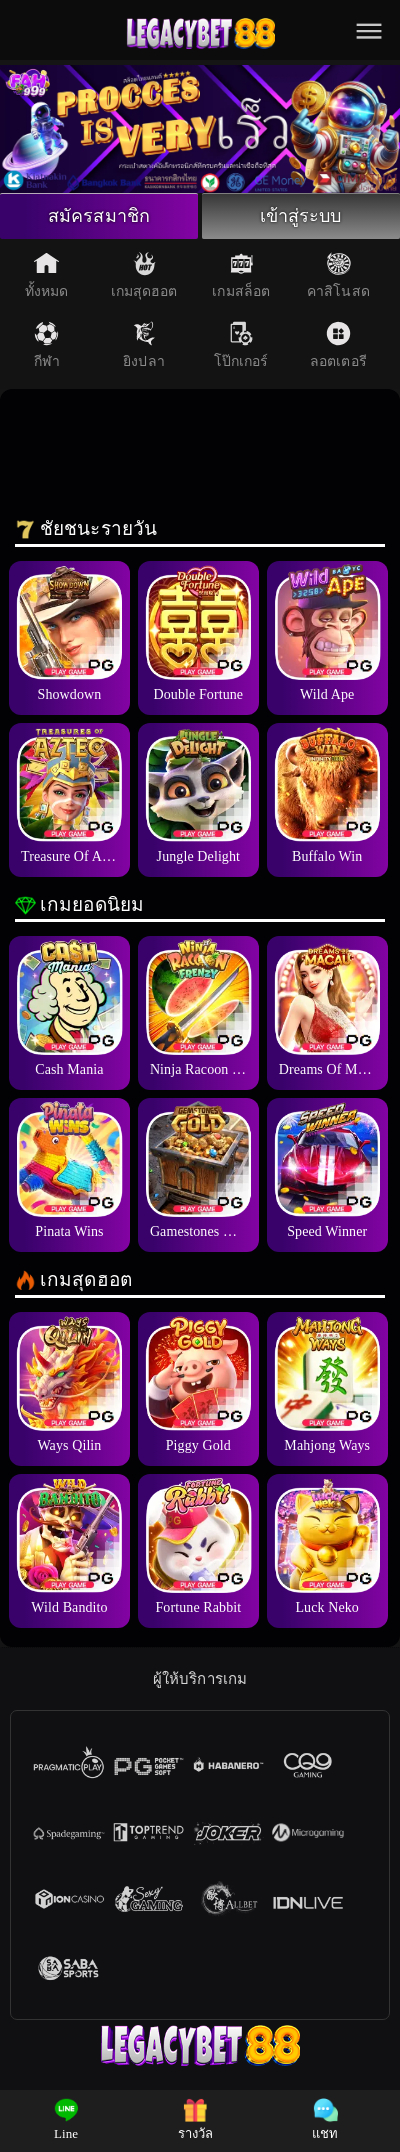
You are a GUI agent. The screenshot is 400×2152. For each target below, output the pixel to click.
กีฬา (47, 345)
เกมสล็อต (241, 275)
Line (66, 2119)
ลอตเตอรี (338, 345)
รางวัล (196, 2119)
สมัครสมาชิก (99, 216)
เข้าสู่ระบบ (301, 216)
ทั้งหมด (47, 275)
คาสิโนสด (338, 275)
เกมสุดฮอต (144, 275)
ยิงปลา (144, 345)
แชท (325, 2119)
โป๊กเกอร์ (241, 345)
